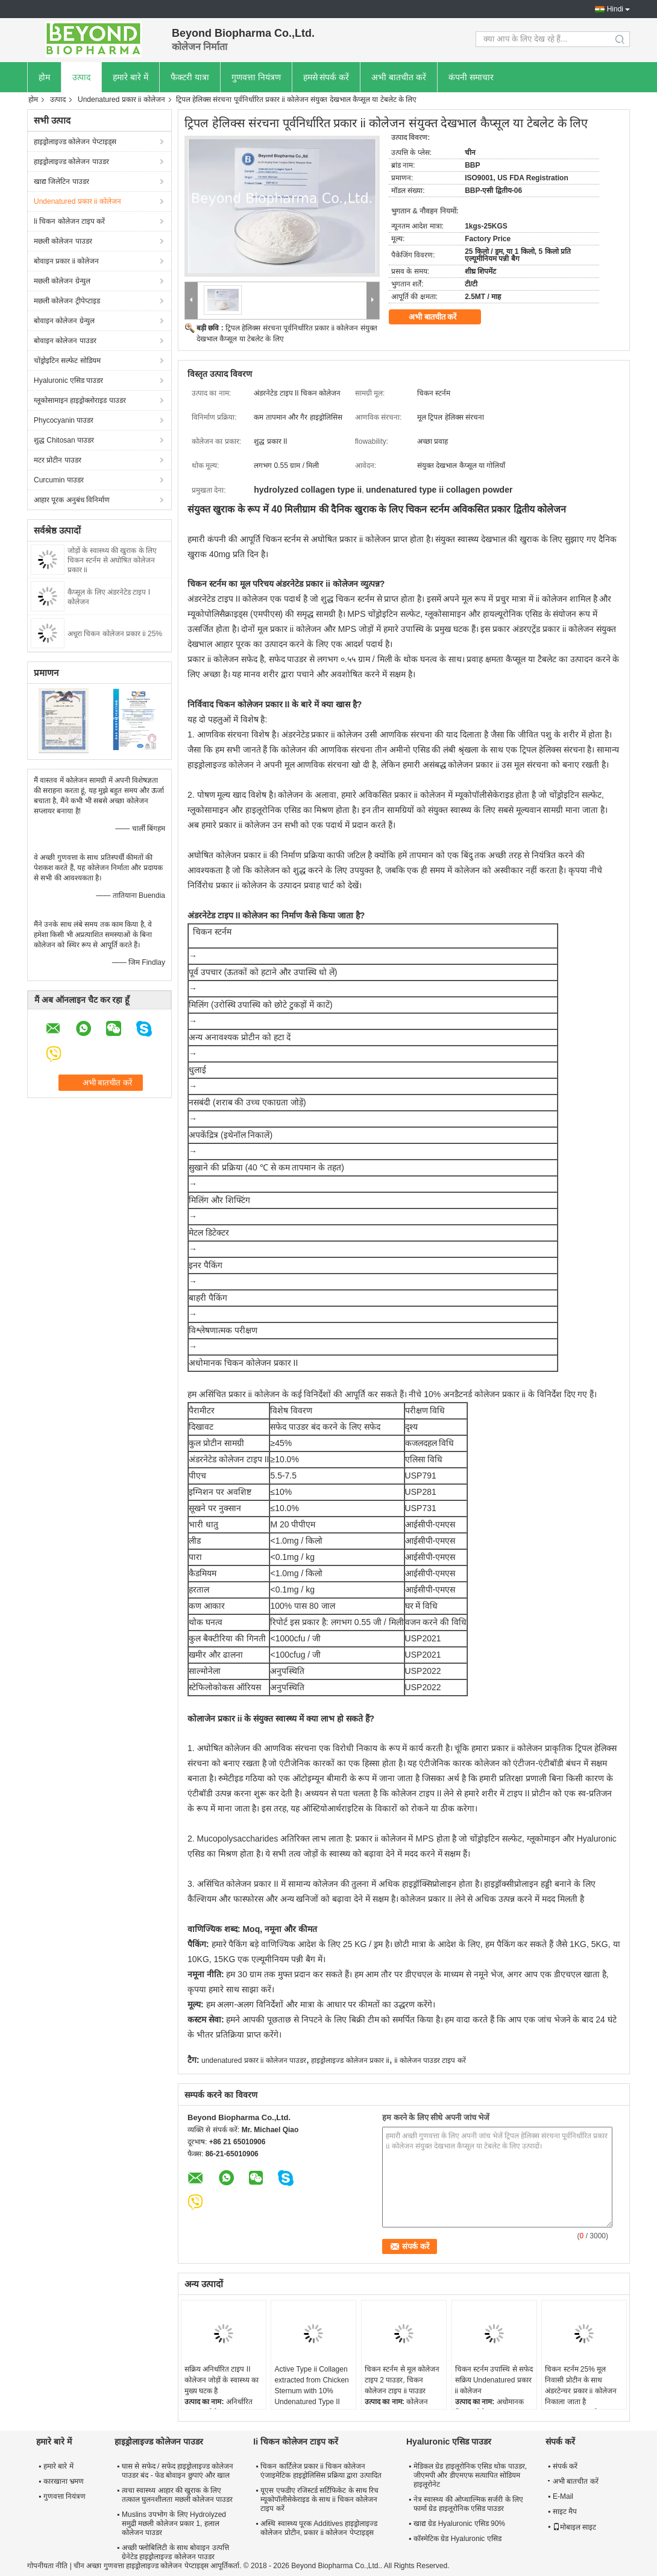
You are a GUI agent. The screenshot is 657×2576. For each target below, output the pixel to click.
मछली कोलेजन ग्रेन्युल (62, 281)
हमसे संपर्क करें (326, 77)
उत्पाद (81, 77)
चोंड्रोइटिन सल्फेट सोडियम (67, 360)
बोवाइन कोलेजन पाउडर (65, 340)
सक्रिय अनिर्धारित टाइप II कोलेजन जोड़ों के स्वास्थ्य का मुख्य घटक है (221, 2380)
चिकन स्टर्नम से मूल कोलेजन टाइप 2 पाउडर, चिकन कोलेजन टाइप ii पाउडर (402, 2380)
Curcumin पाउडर (59, 480)
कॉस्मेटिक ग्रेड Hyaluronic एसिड (457, 2538)
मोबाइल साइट (574, 2527)
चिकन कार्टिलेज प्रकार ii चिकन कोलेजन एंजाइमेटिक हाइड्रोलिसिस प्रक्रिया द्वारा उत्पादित (320, 2471)
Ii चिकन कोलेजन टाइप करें (69, 221)
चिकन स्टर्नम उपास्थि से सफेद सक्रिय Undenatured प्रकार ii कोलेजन (494, 2380)
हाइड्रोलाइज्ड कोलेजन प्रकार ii (350, 2060)
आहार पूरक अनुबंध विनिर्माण (72, 500)
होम (44, 77)
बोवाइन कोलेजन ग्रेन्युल (64, 321)
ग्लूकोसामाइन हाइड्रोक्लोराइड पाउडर (80, 400)
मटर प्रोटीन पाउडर (57, 460)
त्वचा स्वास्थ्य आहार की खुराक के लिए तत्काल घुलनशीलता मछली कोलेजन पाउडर (177, 2495)
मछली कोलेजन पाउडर (63, 241)
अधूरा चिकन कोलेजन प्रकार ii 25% (115, 634)
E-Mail (563, 2496)
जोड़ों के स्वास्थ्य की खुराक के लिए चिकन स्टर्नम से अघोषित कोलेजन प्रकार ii (112, 560)
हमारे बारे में (130, 77)
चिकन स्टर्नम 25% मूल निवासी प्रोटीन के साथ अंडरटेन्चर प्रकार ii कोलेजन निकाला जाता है (580, 2385)
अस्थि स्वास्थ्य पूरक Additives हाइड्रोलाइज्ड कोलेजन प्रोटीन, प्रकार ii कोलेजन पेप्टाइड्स (318, 2528)
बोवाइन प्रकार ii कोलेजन (66, 261)
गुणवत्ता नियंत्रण (256, 77)
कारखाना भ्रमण (63, 2481)
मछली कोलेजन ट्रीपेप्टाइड (67, 301)
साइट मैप (565, 2511)
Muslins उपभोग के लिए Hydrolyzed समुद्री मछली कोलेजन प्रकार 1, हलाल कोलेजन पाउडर (174, 2523)
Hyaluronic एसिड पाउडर (68, 380)
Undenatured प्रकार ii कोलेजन (121, 99)
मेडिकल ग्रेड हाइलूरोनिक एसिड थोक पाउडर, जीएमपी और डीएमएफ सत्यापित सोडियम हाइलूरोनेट (470, 2475)
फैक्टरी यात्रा (190, 77)
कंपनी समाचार (471, 77)
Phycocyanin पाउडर (63, 420)
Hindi (615, 9)
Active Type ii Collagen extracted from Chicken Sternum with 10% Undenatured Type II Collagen (311, 2391)
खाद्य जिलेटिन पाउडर (61, 181)
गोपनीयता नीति (47, 2566)
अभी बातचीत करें (398, 77)
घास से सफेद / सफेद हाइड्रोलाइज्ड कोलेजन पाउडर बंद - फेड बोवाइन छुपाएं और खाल (177, 2471)
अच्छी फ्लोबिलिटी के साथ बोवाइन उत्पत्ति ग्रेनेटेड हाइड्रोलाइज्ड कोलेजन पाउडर (175, 2552)
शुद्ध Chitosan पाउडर (64, 440)
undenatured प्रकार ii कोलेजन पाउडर (253, 2060)
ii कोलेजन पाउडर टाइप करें (430, 2060)
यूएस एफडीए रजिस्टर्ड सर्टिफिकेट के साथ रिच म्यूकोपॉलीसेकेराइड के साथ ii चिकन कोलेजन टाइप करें (319, 2499)
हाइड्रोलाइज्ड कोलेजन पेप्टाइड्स (75, 141)
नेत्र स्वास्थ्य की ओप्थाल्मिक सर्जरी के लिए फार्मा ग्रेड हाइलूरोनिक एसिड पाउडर (468, 2504)
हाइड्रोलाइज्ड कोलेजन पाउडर (71, 161)
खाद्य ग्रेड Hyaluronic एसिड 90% (459, 2523)
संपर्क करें (565, 2466)
